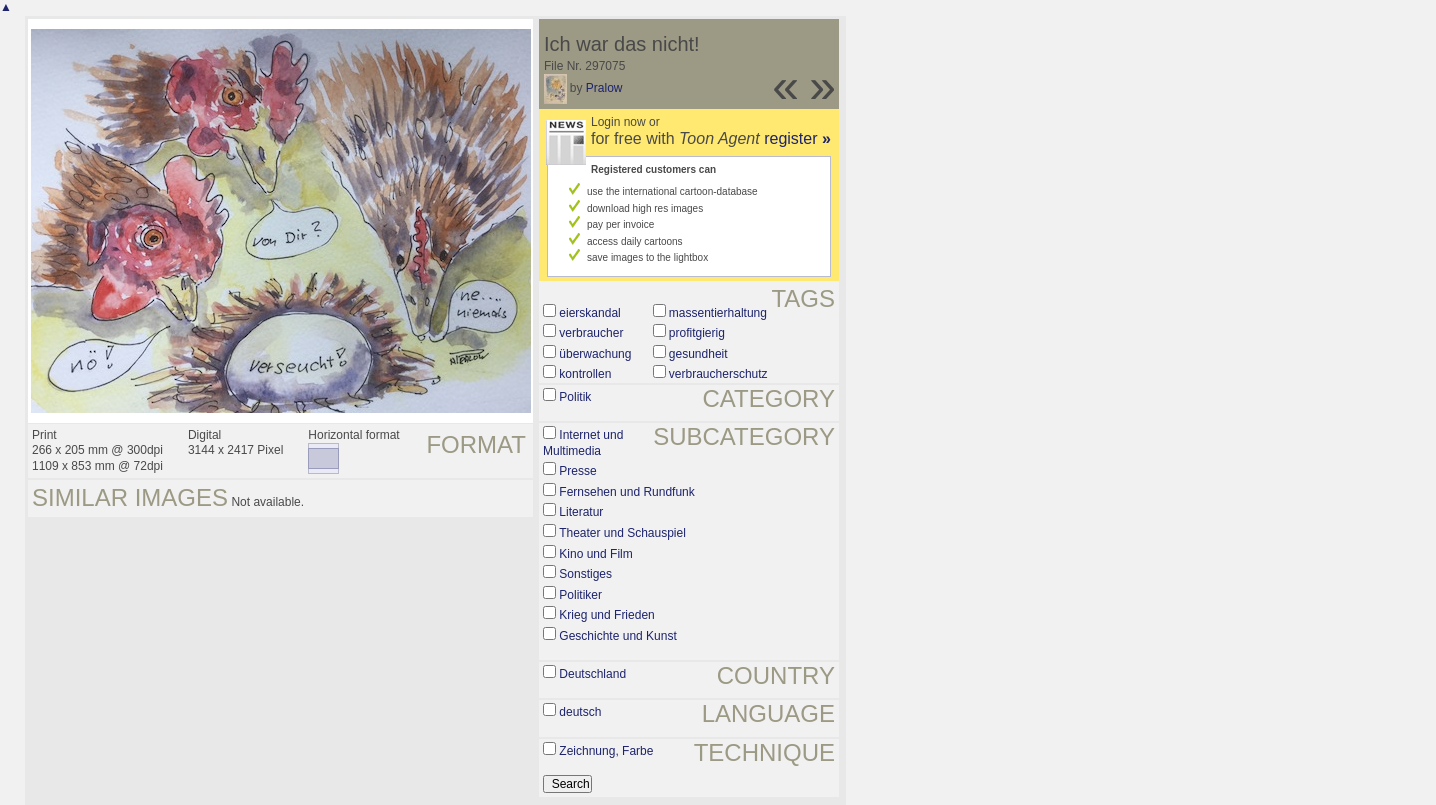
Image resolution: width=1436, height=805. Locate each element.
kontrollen (585, 374)
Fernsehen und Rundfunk (626, 492)
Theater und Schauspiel (622, 533)
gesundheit (698, 354)
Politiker (580, 595)
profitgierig (697, 333)
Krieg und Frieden (606, 615)
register (797, 138)
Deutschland (592, 674)
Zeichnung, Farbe (606, 751)
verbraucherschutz (718, 374)
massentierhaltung (718, 313)
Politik (575, 397)
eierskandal (589, 313)
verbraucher (591, 333)
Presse (577, 471)
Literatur (581, 512)
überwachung (595, 354)
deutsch (580, 712)
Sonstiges (585, 574)
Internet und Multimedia (583, 443)
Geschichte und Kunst (617, 636)
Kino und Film (595, 554)
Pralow (604, 88)
